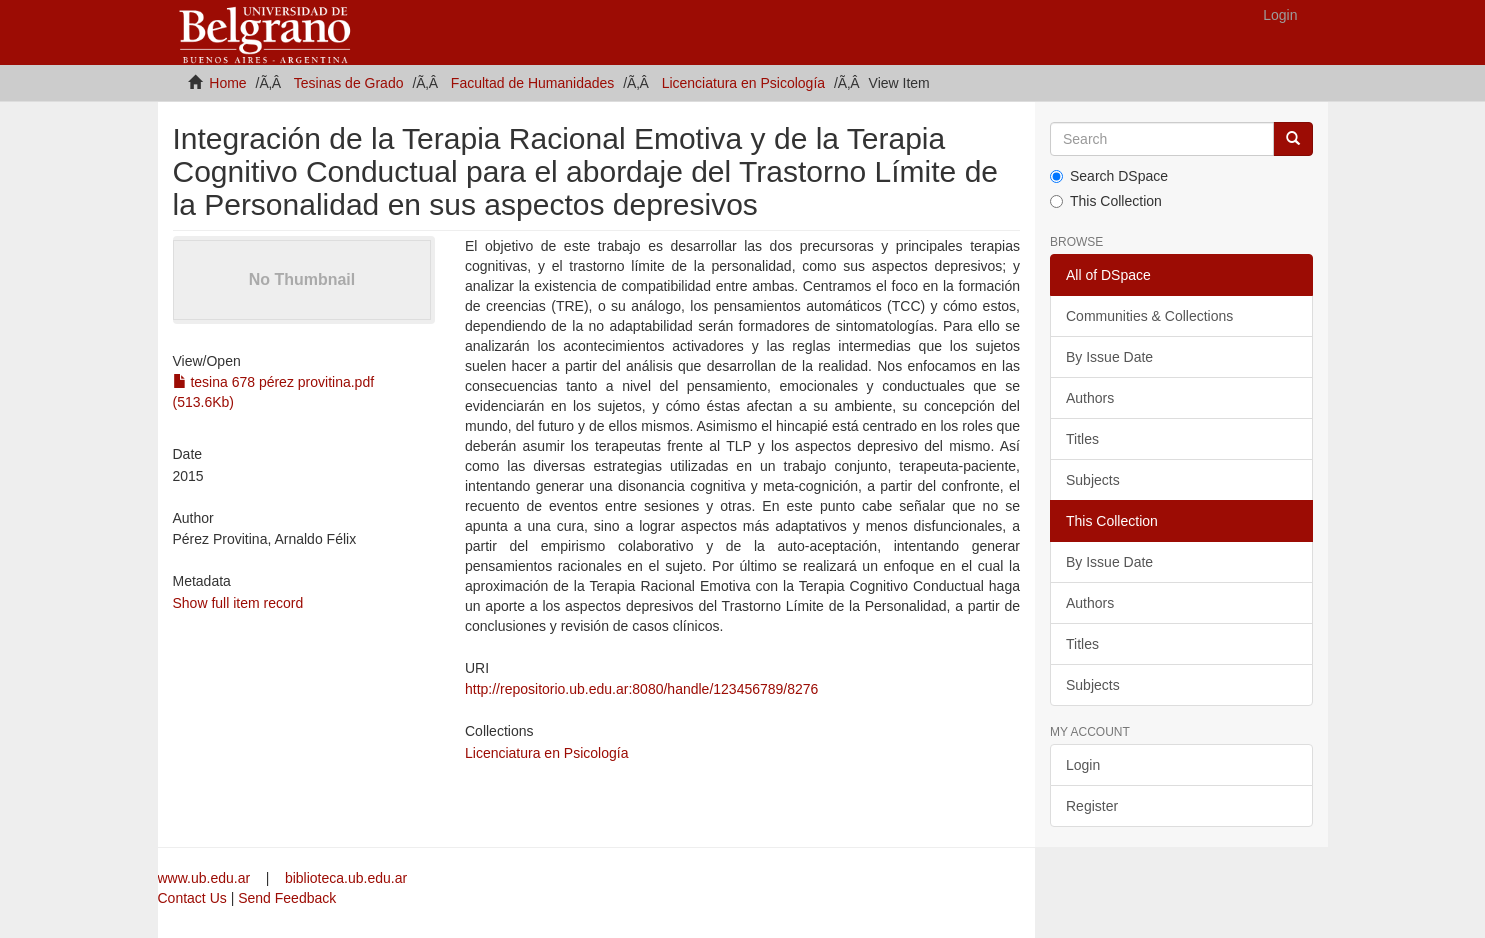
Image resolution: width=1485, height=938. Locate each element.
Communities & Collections (1149, 316)
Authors (1090, 398)
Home (227, 83)
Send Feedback (287, 898)
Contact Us (192, 898)
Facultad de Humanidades (532, 83)
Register (1092, 806)
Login (1083, 765)
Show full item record (238, 603)
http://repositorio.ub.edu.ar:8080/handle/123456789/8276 (641, 689)
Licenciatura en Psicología (743, 83)
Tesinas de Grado (349, 83)
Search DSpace (1109, 176)
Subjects (1093, 480)
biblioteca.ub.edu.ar (346, 878)
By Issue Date (1109, 357)
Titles (1082, 439)
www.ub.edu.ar (206, 878)
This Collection (1106, 201)
